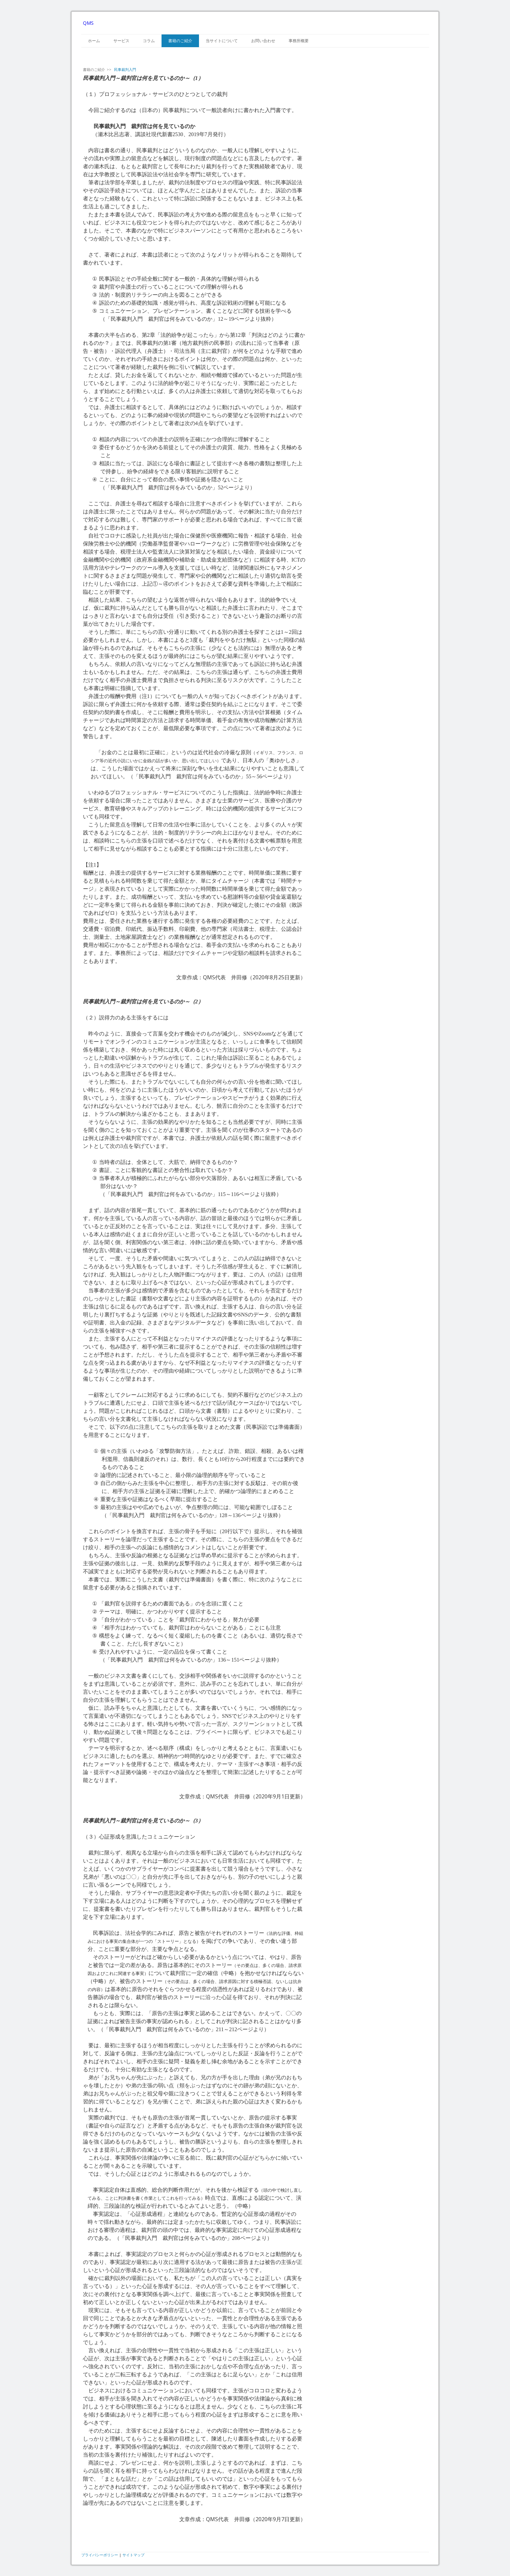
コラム (149, 40)
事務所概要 (299, 40)
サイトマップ (133, 2554)
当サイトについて (222, 40)
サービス (121, 40)
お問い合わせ (263, 40)
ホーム (94, 40)
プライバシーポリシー (99, 2554)
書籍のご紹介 (180, 40)
